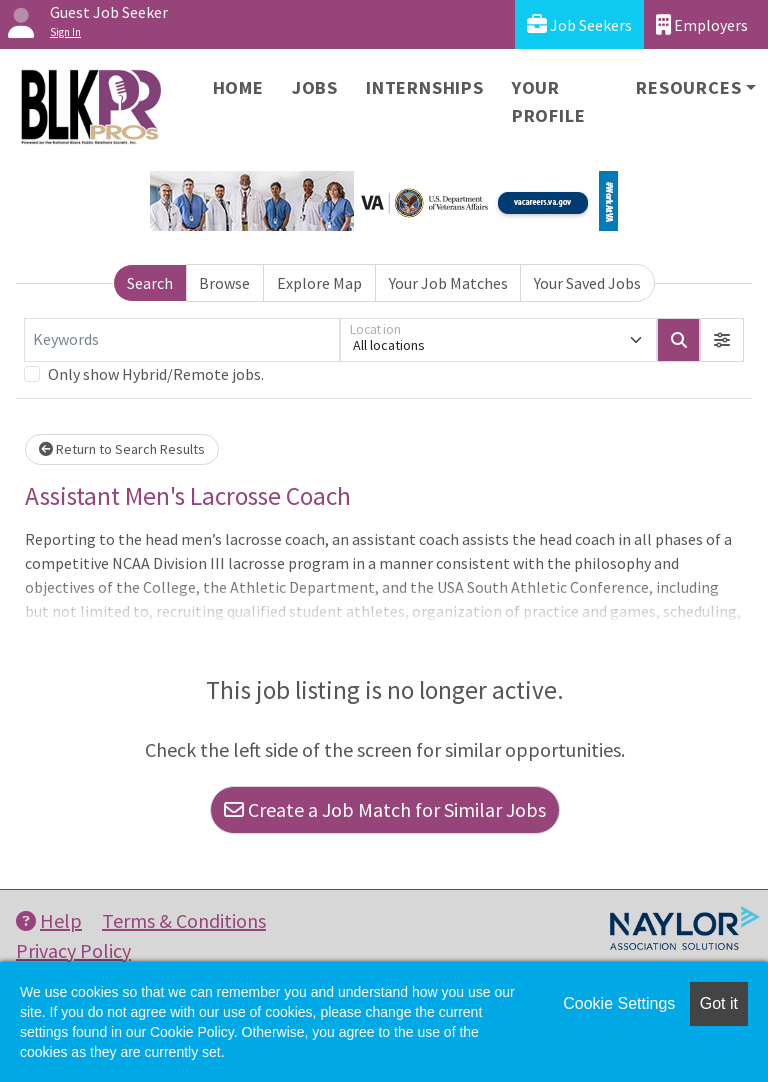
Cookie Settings (619, 1003)
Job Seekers (579, 24)
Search (150, 283)
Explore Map (319, 283)
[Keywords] (182, 340)
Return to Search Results (122, 449)
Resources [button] (688, 87)
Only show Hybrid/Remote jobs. (156, 374)
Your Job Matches (448, 283)
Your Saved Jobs (587, 283)
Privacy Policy (73, 950)
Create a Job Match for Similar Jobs (385, 809)
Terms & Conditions (184, 920)
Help (49, 920)
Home (238, 87)
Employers (702, 24)
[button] (722, 340)
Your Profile (549, 101)
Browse (224, 283)
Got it (719, 1003)
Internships (425, 87)
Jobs (315, 87)
